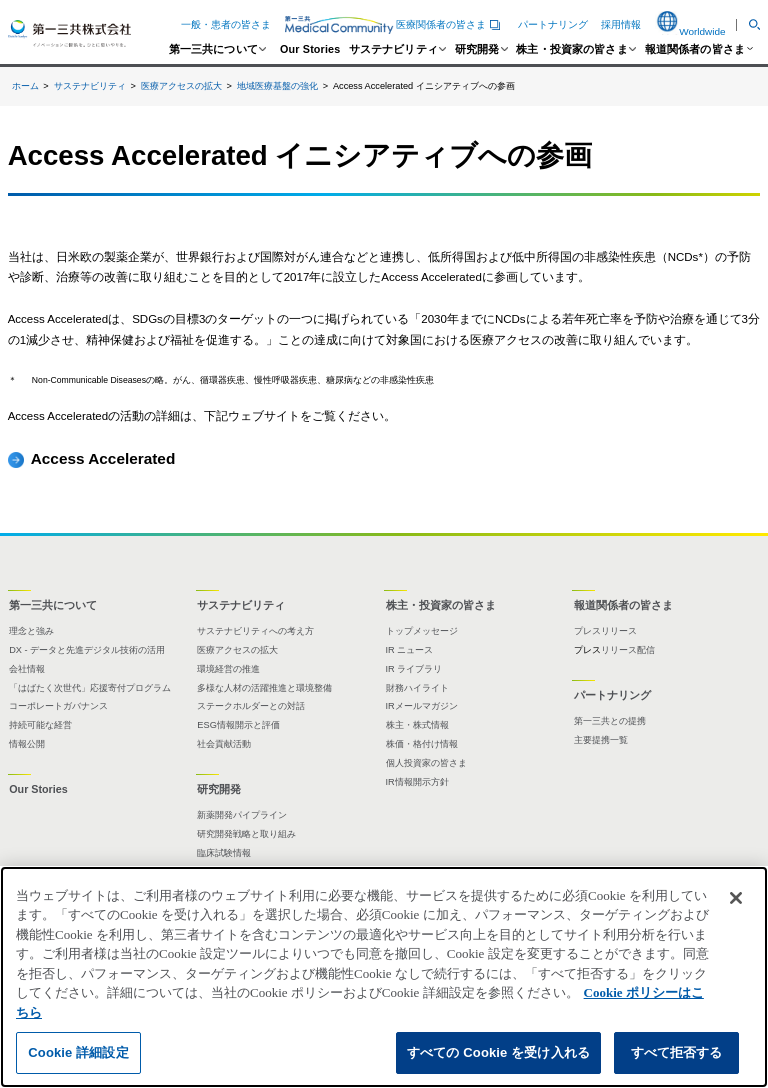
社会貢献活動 (224, 744)
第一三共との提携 (610, 721)
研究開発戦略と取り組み (246, 834)
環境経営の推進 (228, 669)
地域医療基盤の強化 (277, 86)
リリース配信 (628, 650)
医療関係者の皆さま (394, 25)
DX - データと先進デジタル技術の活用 (87, 650)
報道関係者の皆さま (695, 49)
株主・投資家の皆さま (572, 49)
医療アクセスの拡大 (181, 86)
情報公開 (27, 744)
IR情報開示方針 (417, 782)
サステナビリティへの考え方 (255, 631)
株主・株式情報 (417, 725)
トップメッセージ (422, 631)
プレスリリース (605, 631)
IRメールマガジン (422, 706)
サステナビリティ (393, 49)
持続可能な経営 (40, 725)
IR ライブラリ (414, 669)
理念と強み (31, 631)
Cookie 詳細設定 (78, 1052)
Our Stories (310, 49)
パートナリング (553, 25)
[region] (384, 977)
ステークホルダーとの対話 (251, 706)
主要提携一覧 (601, 740)
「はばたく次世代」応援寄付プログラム (90, 688)
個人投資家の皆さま (426, 763)
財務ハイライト (417, 688)
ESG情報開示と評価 (238, 725)
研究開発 (477, 49)
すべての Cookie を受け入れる (498, 1052)
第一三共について (213, 49)
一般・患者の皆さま (226, 25)
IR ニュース (410, 650)
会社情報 (27, 669)
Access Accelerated (103, 458)
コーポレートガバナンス (58, 706)
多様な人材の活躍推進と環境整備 (264, 688)
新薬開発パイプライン (242, 815)
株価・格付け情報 (422, 744)
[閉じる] (736, 898)
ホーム (25, 86)
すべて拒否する (677, 1052)
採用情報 (621, 25)
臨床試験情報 (224, 853)
